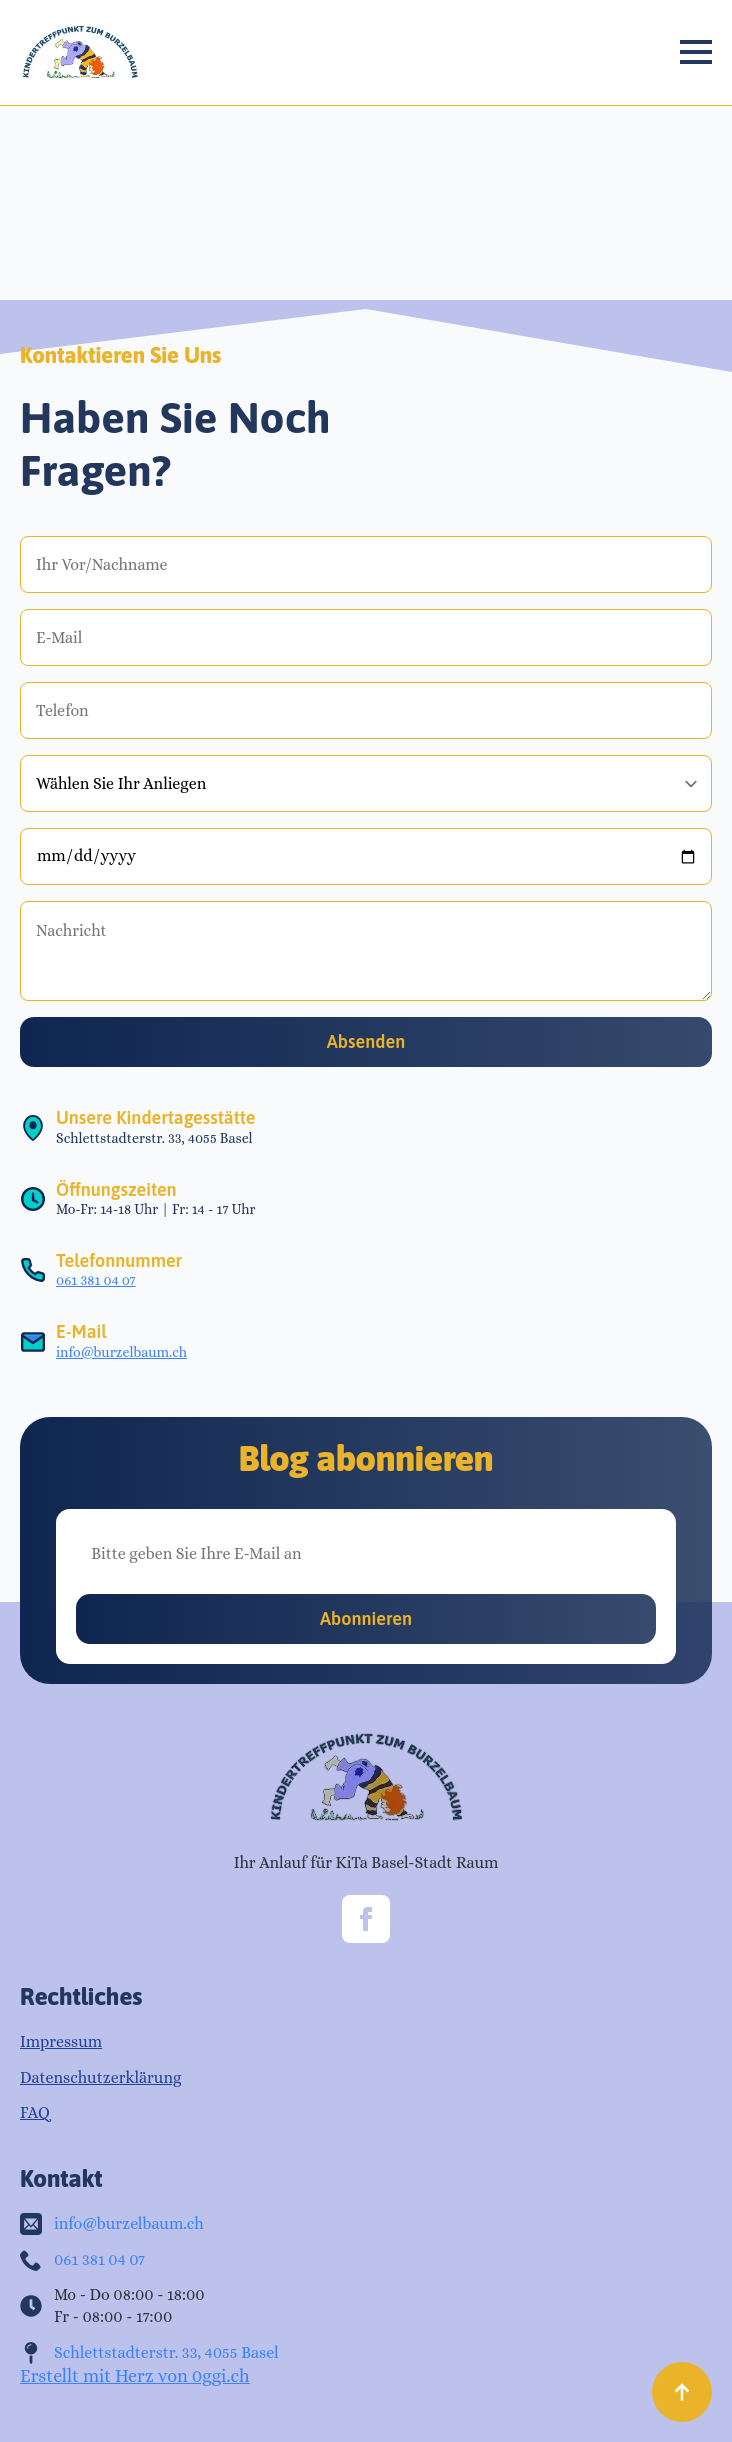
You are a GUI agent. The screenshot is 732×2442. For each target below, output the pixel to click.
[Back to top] (682, 2392)
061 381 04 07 (95, 1280)
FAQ (35, 2112)
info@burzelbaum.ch (121, 1352)
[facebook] (366, 1919)
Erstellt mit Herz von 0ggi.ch (135, 2376)
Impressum (61, 2041)
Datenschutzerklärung (100, 2077)
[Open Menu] (696, 52)
